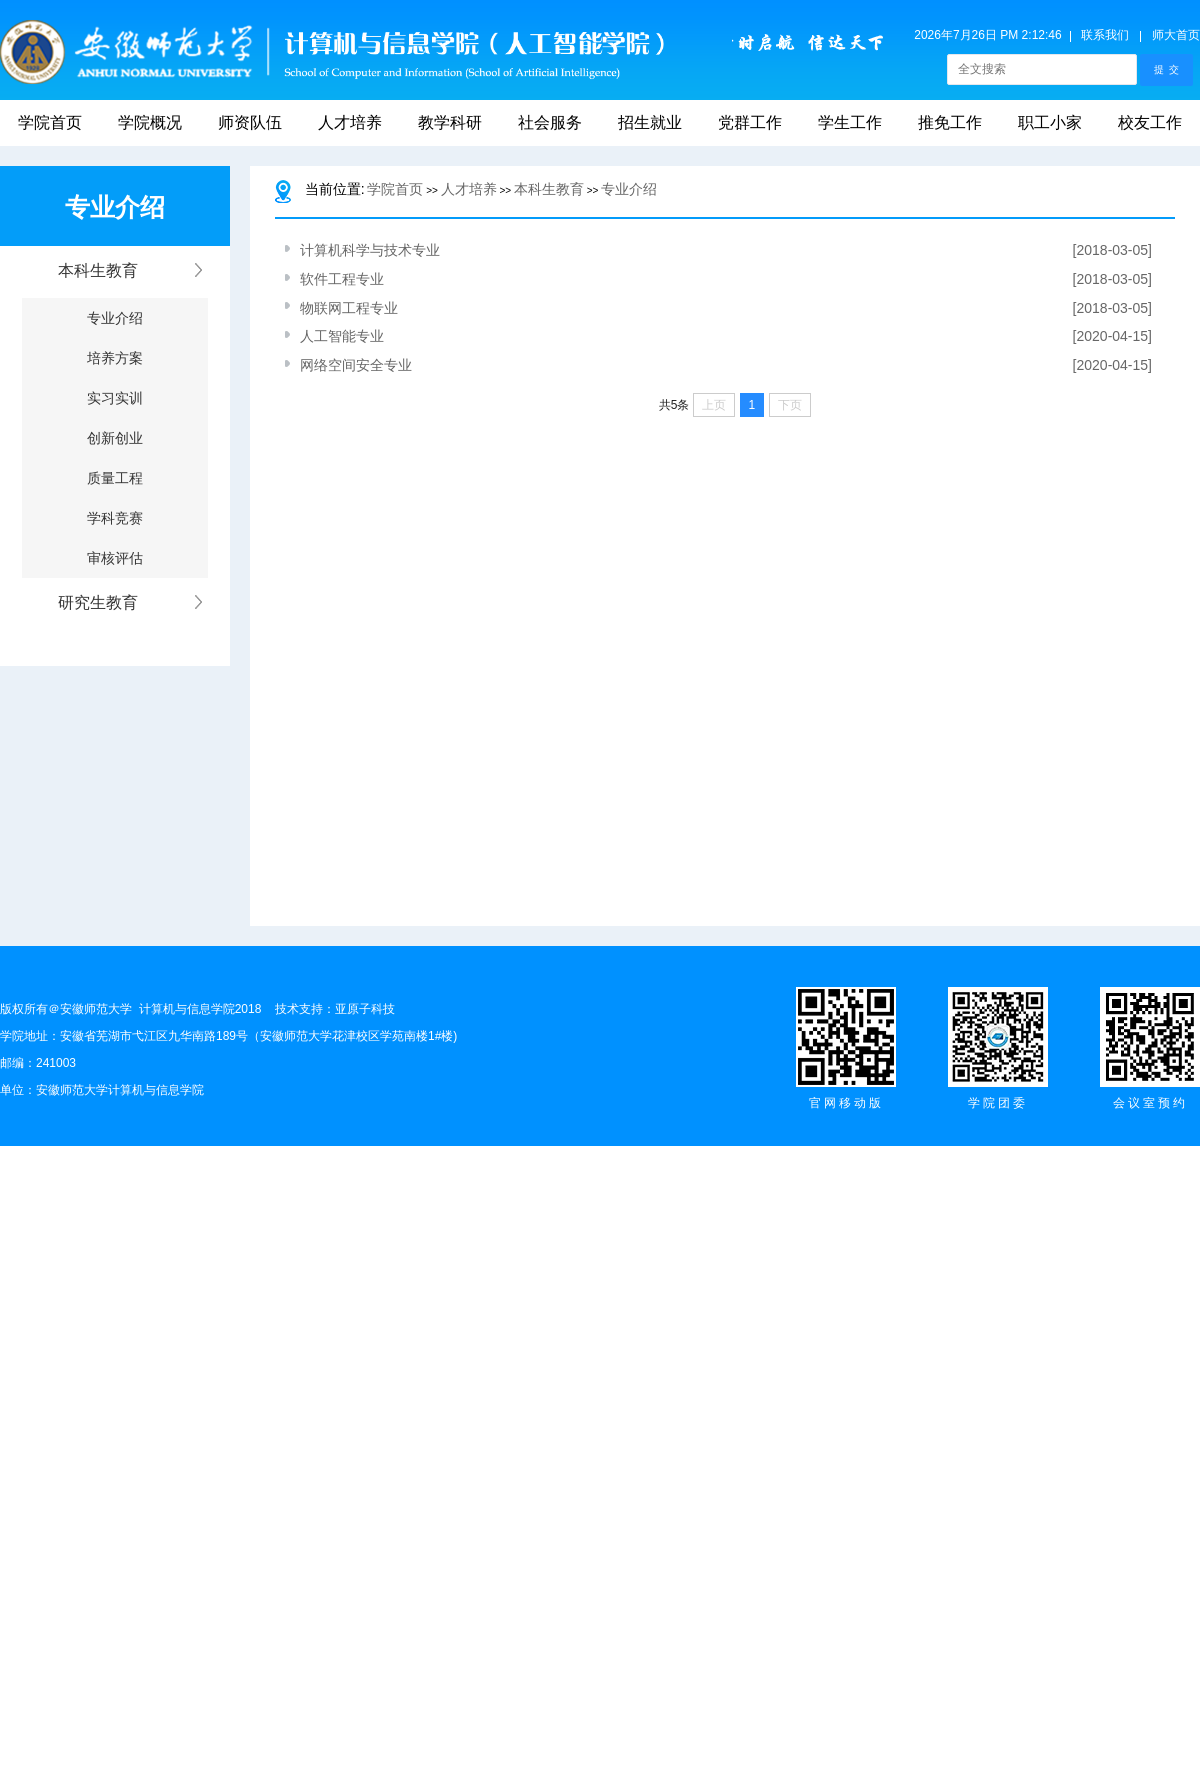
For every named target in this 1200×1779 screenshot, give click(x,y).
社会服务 (550, 122)
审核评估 (115, 558)
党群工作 (750, 122)
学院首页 (50, 122)
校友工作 (1150, 122)
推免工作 (950, 122)
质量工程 (115, 478)
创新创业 (115, 438)
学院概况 (150, 122)
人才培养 (350, 122)
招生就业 (650, 122)
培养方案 (115, 358)
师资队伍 (250, 122)
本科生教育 (549, 189)
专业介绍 (115, 318)
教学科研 (450, 122)
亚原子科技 (365, 1009)
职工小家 (1050, 122)
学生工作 (850, 122)
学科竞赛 (115, 518)
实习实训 (115, 398)
